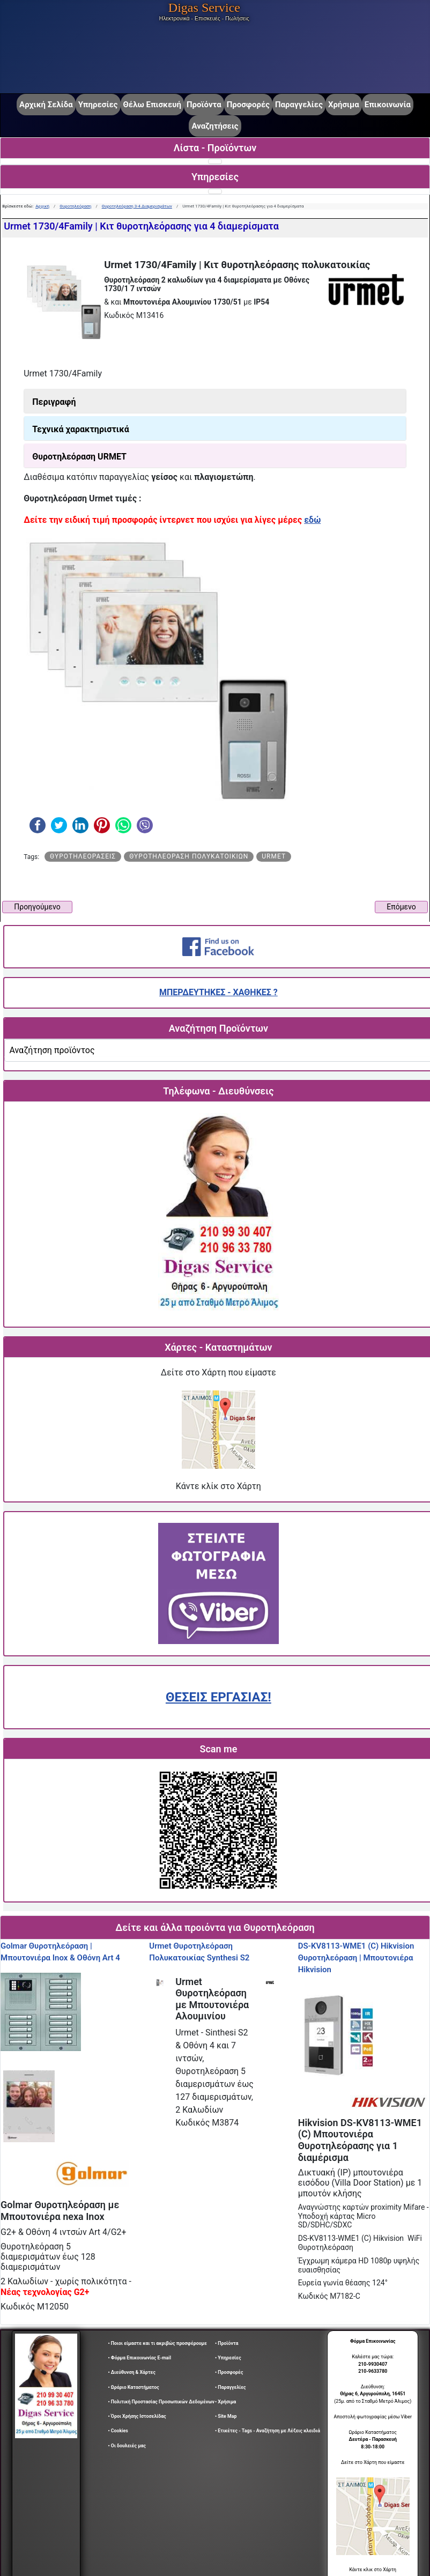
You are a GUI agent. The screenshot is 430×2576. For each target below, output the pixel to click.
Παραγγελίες (299, 104)
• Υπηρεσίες (228, 2357)
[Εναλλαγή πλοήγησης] (215, 161)
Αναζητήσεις (214, 126)
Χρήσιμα (343, 104)
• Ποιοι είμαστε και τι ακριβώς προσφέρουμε (157, 2343)
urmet (274, 856)
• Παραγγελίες (230, 2387)
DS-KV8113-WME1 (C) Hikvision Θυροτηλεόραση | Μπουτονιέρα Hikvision (356, 1957)
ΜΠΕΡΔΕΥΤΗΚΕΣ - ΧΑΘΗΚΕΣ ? (218, 992)
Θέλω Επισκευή (152, 104)
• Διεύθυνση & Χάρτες (131, 2372)
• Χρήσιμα (225, 2401)
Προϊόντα (204, 104)
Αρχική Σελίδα (46, 104)
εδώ (312, 520)
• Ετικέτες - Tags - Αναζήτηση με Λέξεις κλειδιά (267, 2430)
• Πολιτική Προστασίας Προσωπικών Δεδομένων (161, 2401)
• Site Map (225, 2416)
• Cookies (118, 2430)
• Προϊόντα (226, 2343)
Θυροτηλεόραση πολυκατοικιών (188, 856)
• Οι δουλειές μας (127, 2445)
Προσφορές (248, 104)
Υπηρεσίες (98, 104)
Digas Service (204, 7)
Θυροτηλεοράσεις (83, 856)
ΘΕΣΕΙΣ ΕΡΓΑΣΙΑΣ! (218, 1697)
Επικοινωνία (388, 104)
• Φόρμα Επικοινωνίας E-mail (140, 2357)
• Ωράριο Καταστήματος (133, 2387)
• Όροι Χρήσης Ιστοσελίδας (139, 2416)
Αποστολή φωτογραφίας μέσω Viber (373, 2416)
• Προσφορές (229, 2372)
